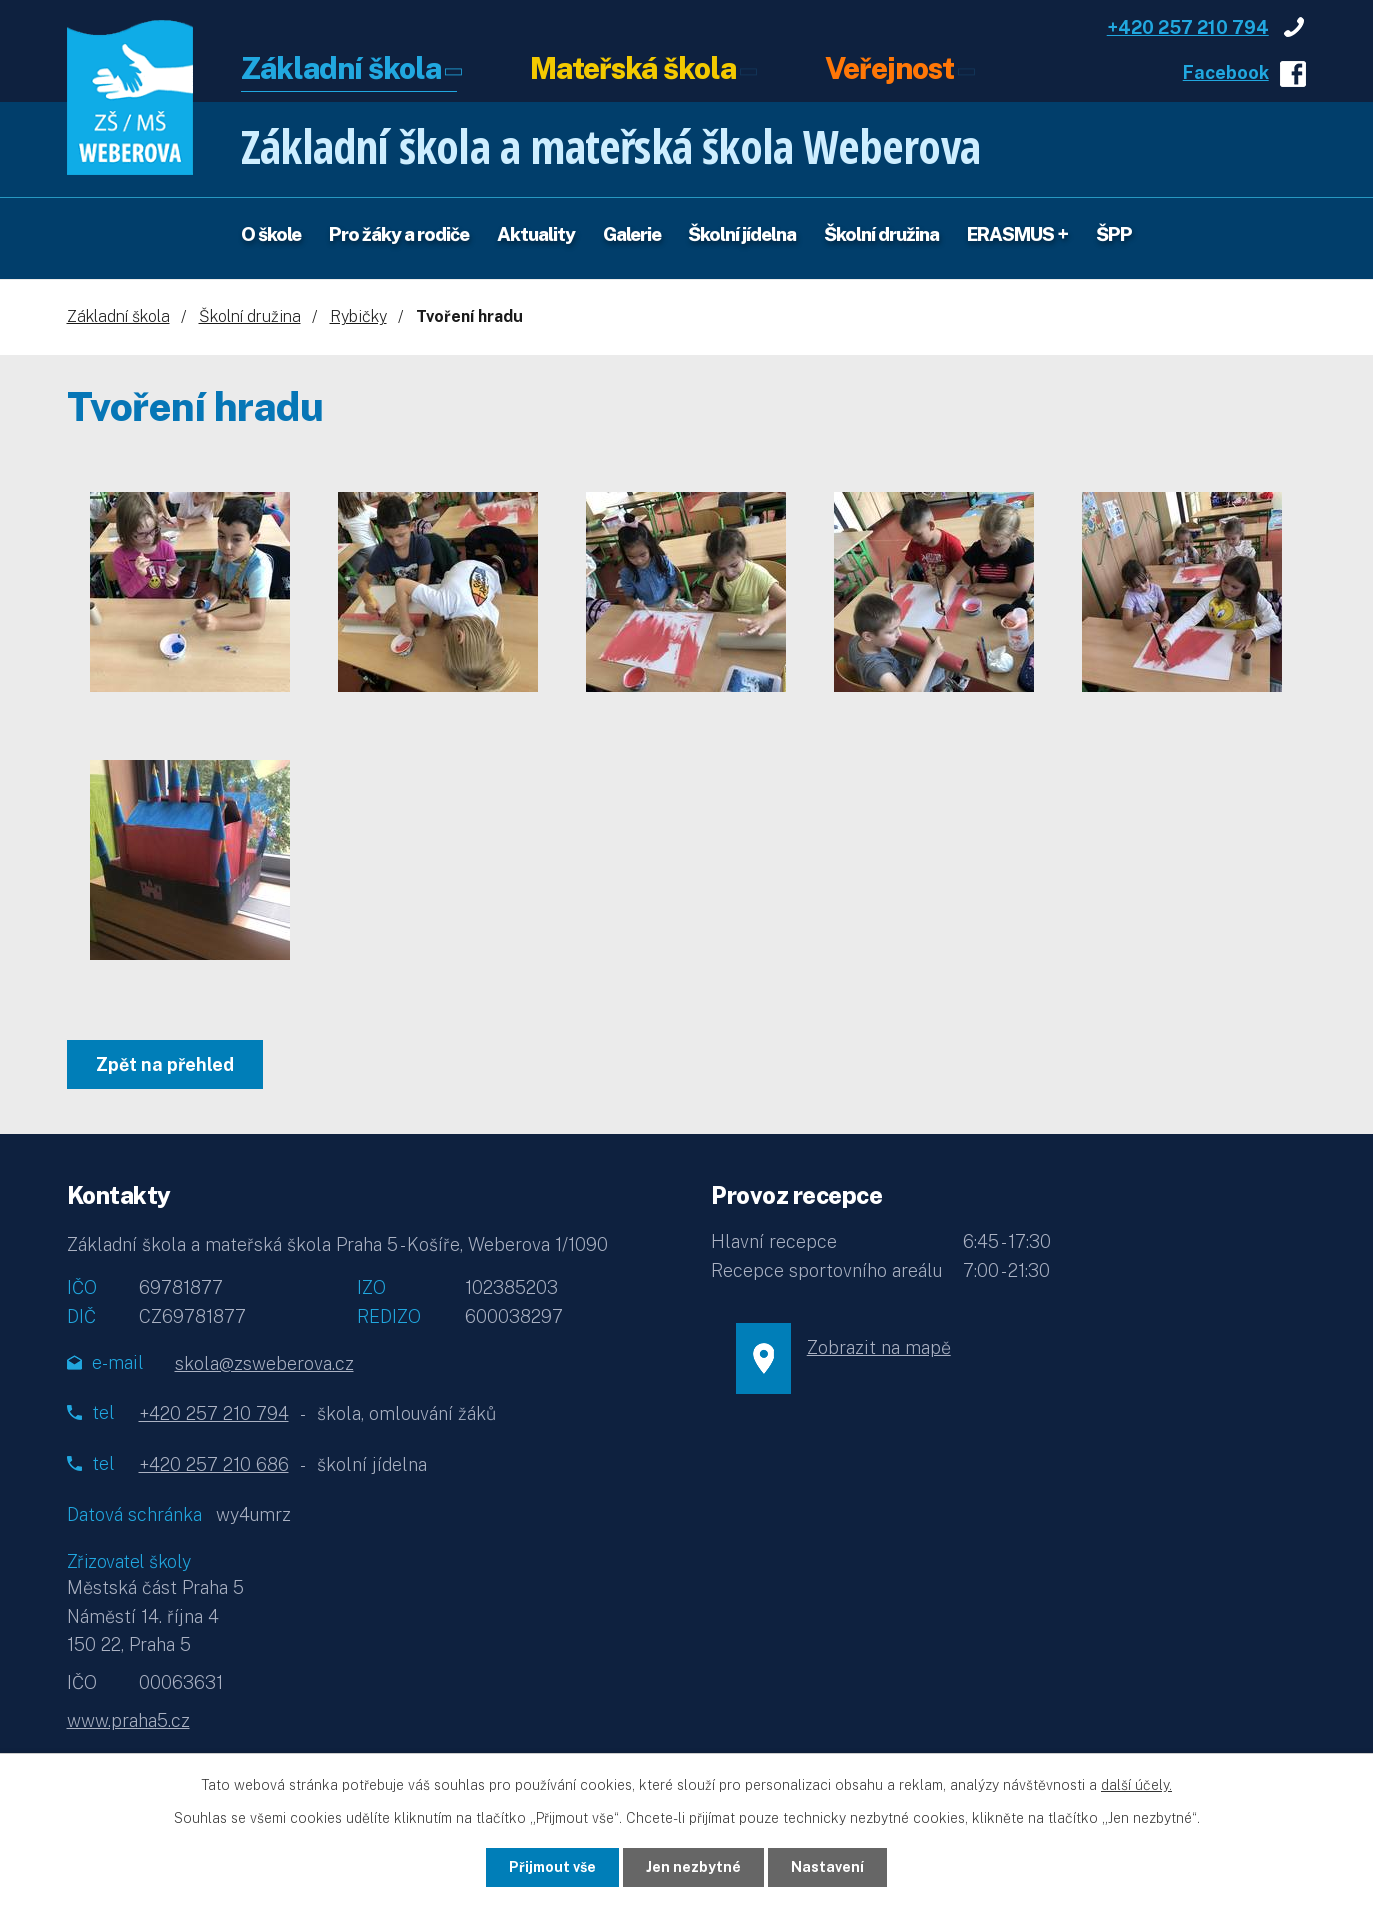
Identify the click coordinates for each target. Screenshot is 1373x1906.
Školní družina (881, 234)
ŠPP (1114, 234)
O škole (271, 234)
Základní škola (341, 70)
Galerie (632, 234)
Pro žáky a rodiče (399, 234)
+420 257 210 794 (1188, 27)
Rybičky (358, 316)
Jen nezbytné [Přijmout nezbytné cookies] (693, 1867)
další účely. (1136, 1785)
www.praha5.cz (128, 1720)
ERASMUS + (1017, 234)
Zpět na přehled (165, 1064)
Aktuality (536, 234)
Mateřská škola (633, 70)
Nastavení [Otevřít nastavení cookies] (827, 1867)
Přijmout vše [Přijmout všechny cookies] (552, 1867)
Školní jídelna (742, 234)
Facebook (1226, 72)
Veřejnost (889, 70)
